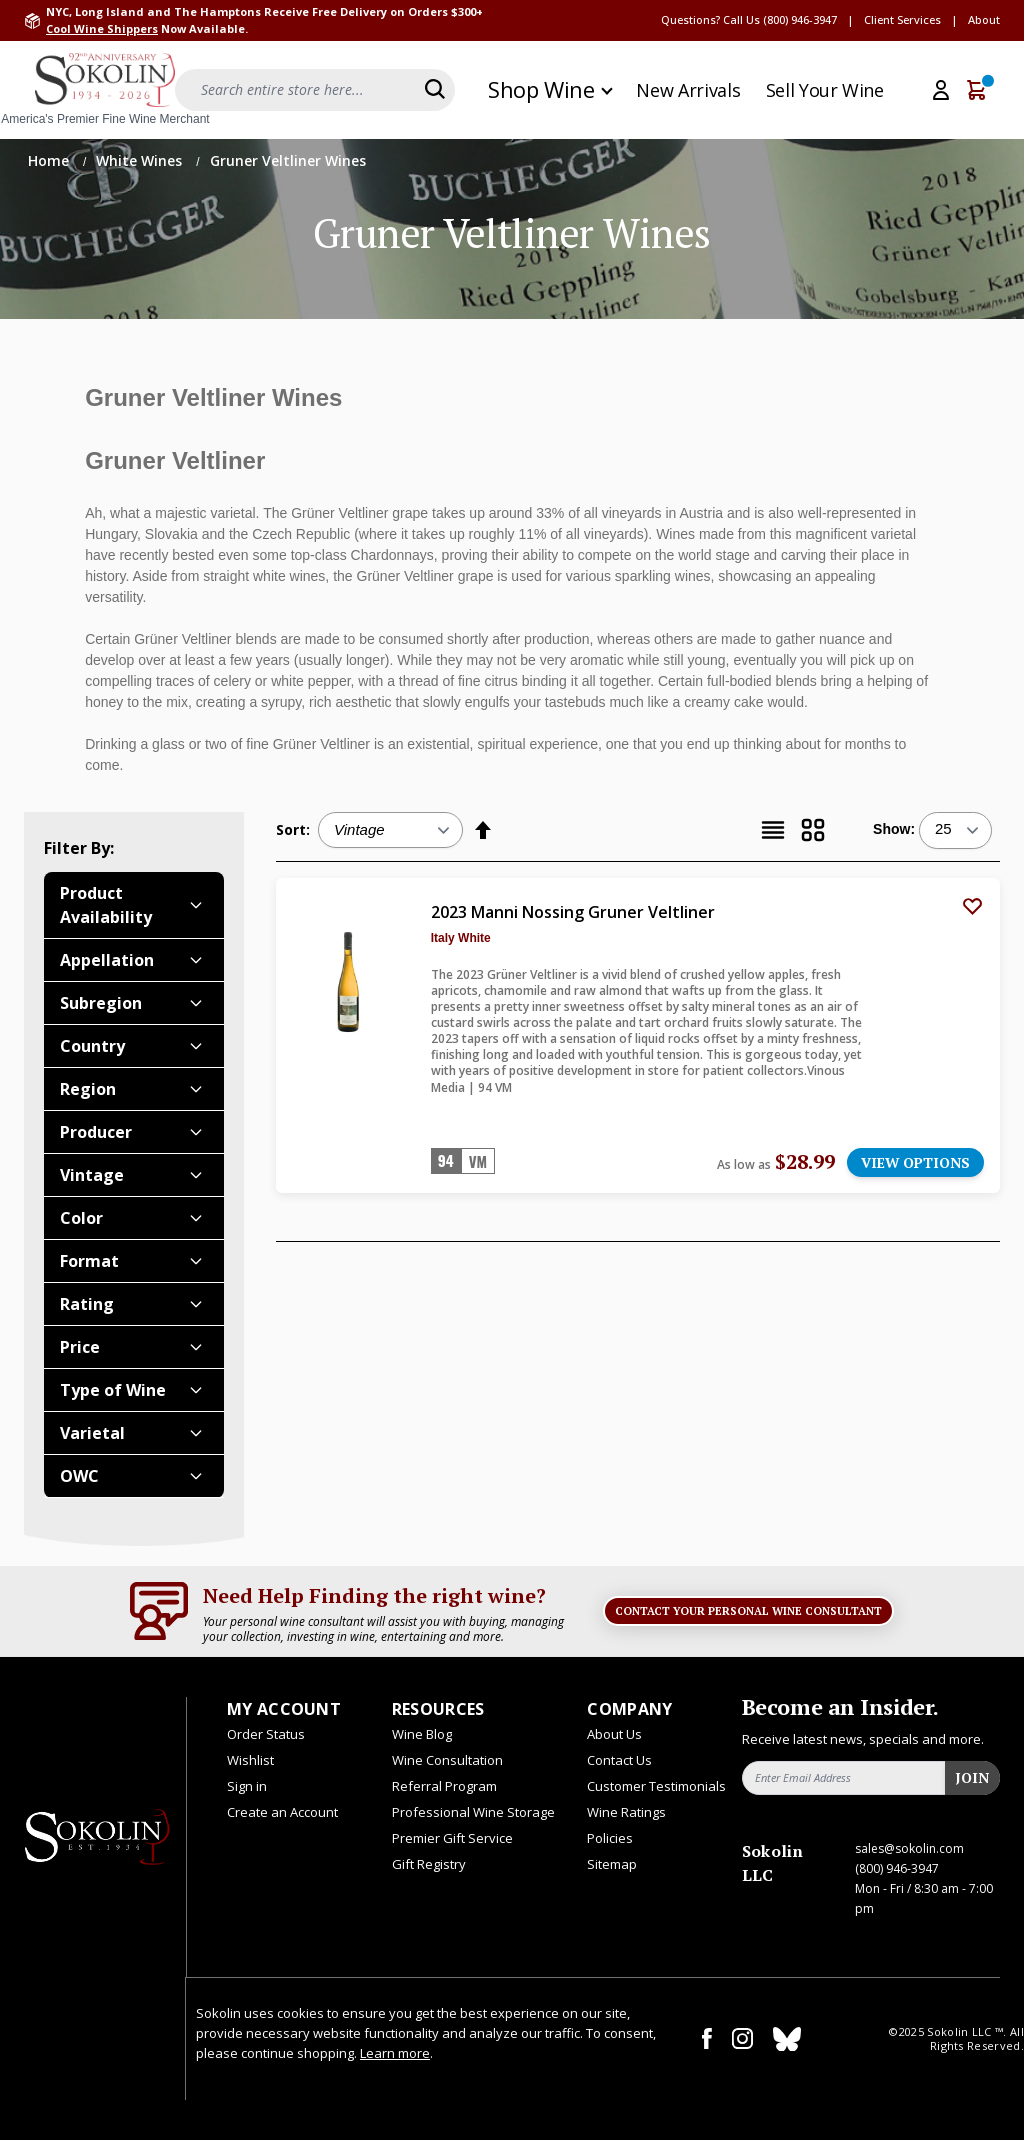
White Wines (141, 160)
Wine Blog (422, 1734)
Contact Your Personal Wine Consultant (748, 1611)
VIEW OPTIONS (915, 1162)
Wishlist (250, 1760)
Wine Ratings (626, 1812)
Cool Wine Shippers (102, 28)
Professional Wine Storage (473, 1812)
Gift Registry (429, 1864)
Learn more (395, 2053)
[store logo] (105, 90)
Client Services (902, 19)
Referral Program (444, 1786)
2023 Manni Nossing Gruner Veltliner (573, 912)
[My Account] (941, 90)
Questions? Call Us (710, 19)
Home (50, 160)
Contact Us (619, 1760)
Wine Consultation (447, 1760)
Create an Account (282, 1812)
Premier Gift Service (452, 1838)
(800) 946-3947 (800, 19)
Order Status (266, 1734)
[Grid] (813, 830)
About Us (614, 1734)
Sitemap (612, 1864)
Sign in (247, 1786)
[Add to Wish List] (972, 906)
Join (972, 1777)
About (984, 19)
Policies (610, 1838)
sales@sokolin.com (909, 1848)
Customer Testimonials (656, 1786)
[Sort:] (390, 830)
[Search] (435, 89)
